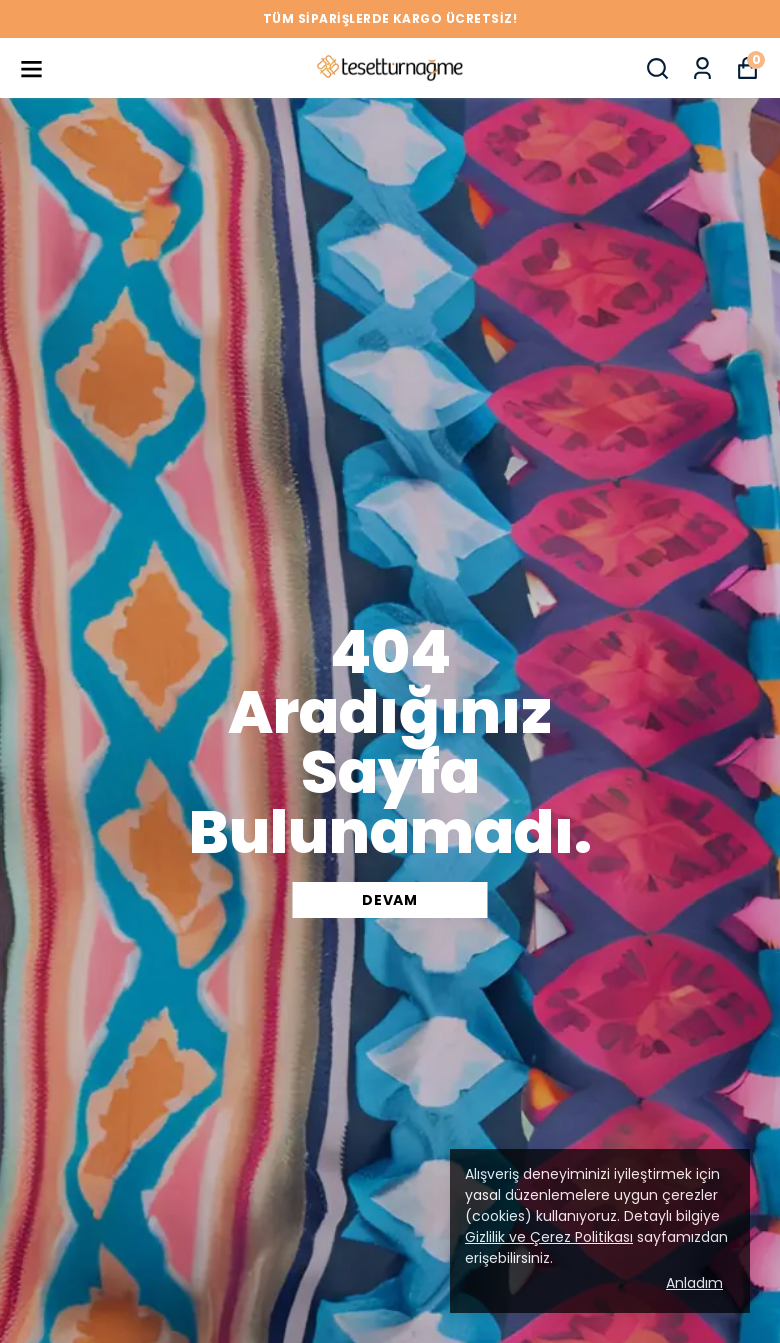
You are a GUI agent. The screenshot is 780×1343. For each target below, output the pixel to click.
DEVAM (390, 900)
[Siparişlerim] (702, 68)
